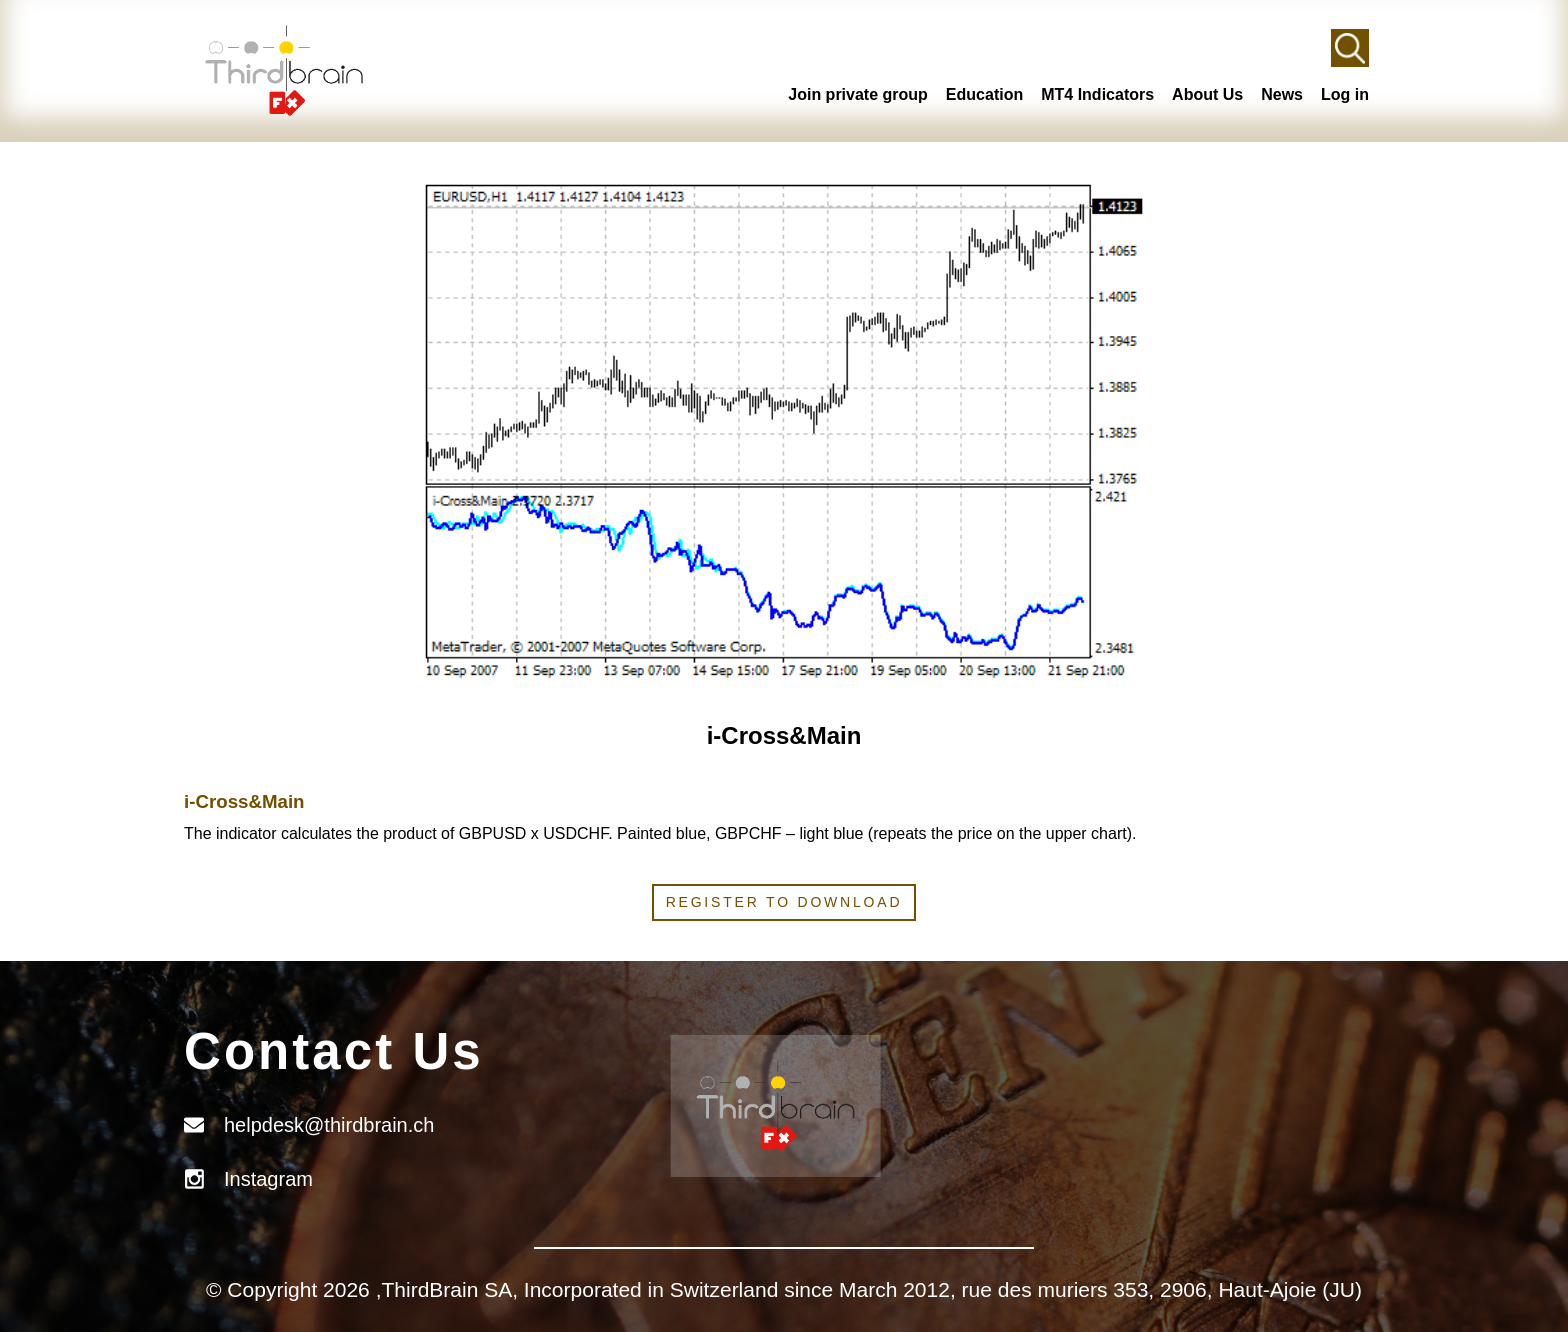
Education (984, 94)
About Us (1207, 94)
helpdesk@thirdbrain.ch (329, 1125)
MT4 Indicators (1097, 94)
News (1282, 94)
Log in (1345, 94)
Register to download (784, 902)
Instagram (268, 1179)
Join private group (858, 94)
